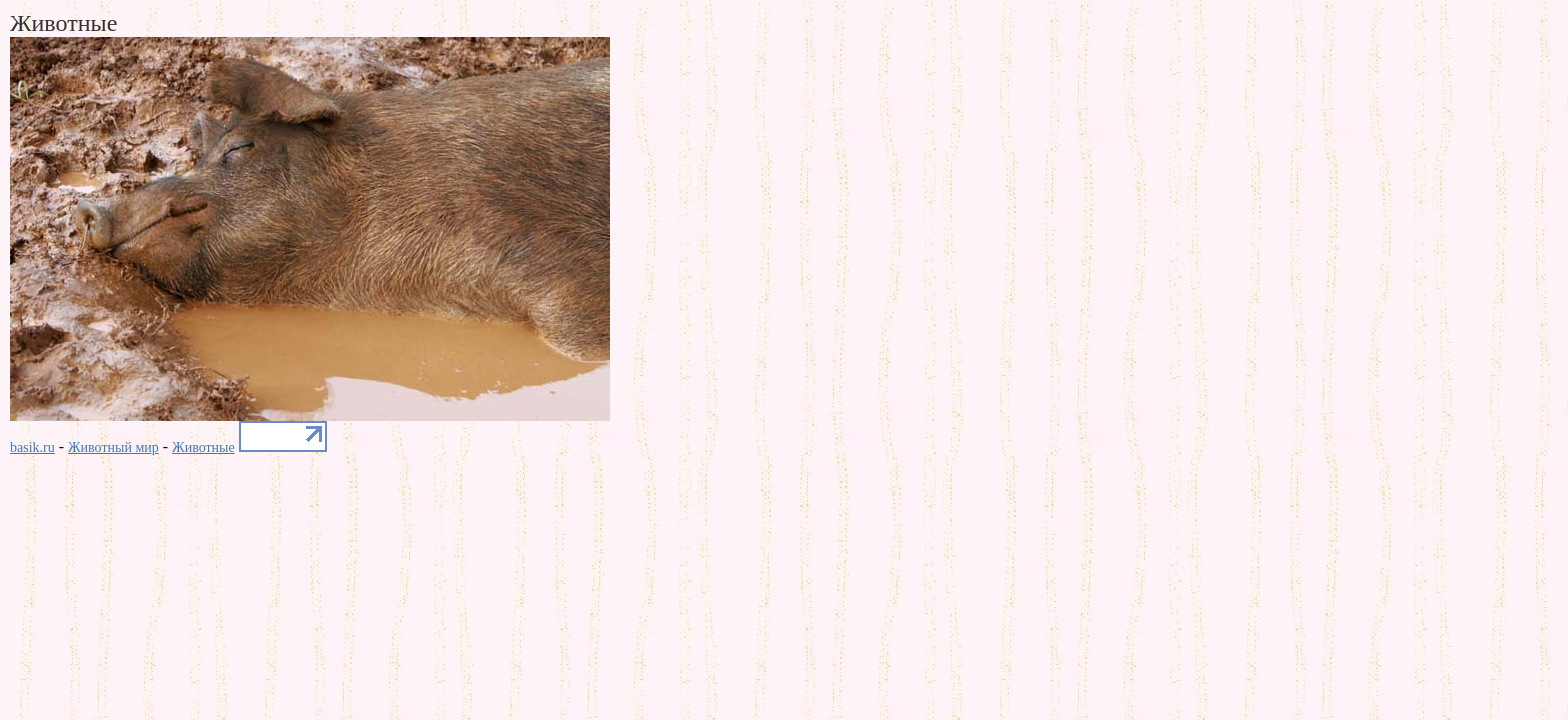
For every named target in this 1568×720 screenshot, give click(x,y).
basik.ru (32, 447)
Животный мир (113, 447)
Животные (203, 447)
